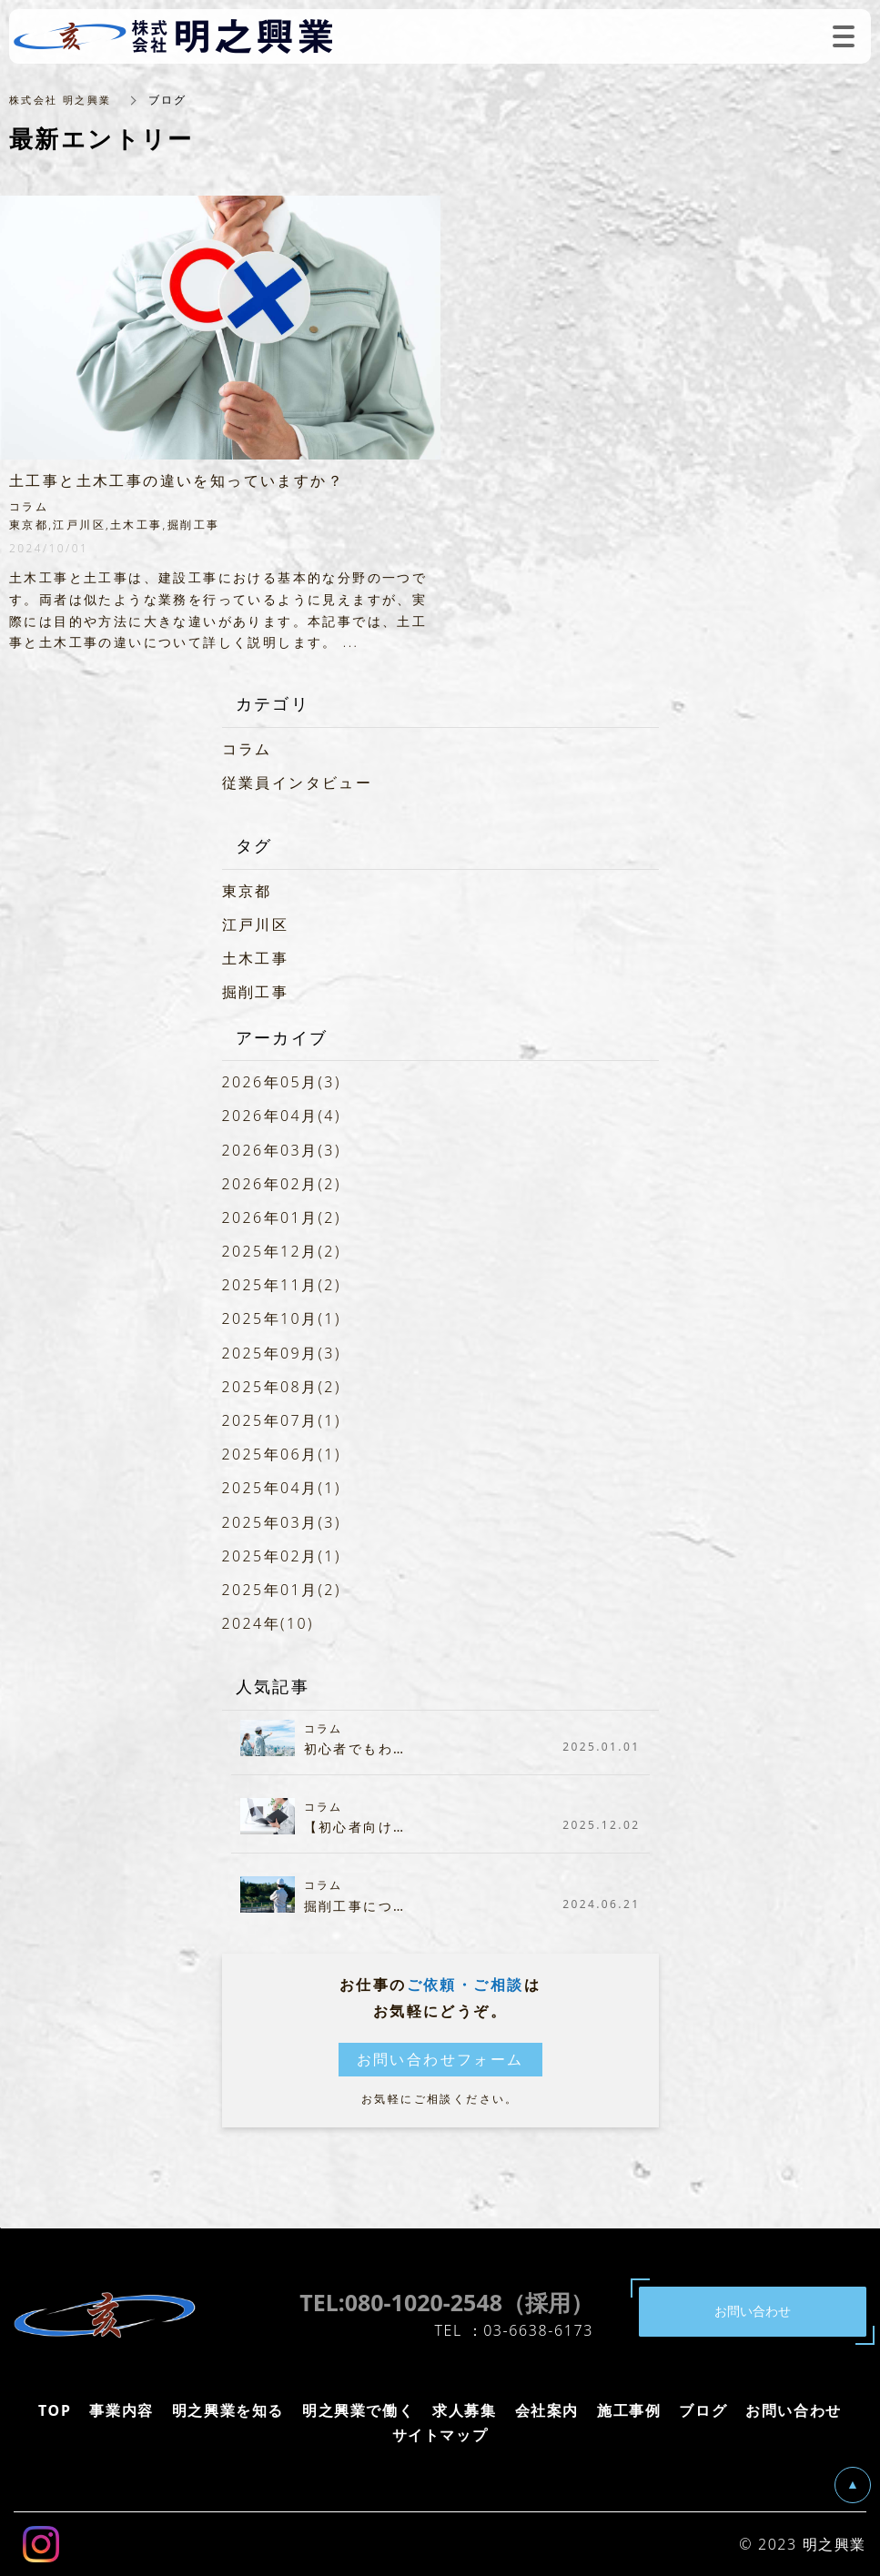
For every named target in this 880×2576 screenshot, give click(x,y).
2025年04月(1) (281, 1488)
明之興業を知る (228, 2410)
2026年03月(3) (281, 1150)
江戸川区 (255, 924)
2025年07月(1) (281, 1420)
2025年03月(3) (281, 1522)
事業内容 (121, 2410)
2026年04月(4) (281, 1116)
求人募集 (464, 2410)
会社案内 (547, 2410)
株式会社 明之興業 (64, 99)
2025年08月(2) (281, 1387)
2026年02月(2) (281, 1184)
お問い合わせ (793, 2410)
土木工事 (255, 958)
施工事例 (629, 2410)
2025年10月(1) (281, 1318)
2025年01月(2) (281, 1590)
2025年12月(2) (281, 1251)
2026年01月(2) (281, 1217)
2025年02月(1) (281, 1556)
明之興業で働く (358, 2410)
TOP (54, 2410)
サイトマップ (440, 2435)
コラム (247, 749)
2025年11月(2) (281, 1285)
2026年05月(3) (281, 1082)
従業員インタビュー (297, 783)
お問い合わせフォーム (440, 2059)
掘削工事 (255, 992)
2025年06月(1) (281, 1454)
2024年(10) (268, 1623)
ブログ (703, 2410)
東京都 (247, 891)
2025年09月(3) (281, 1353)
